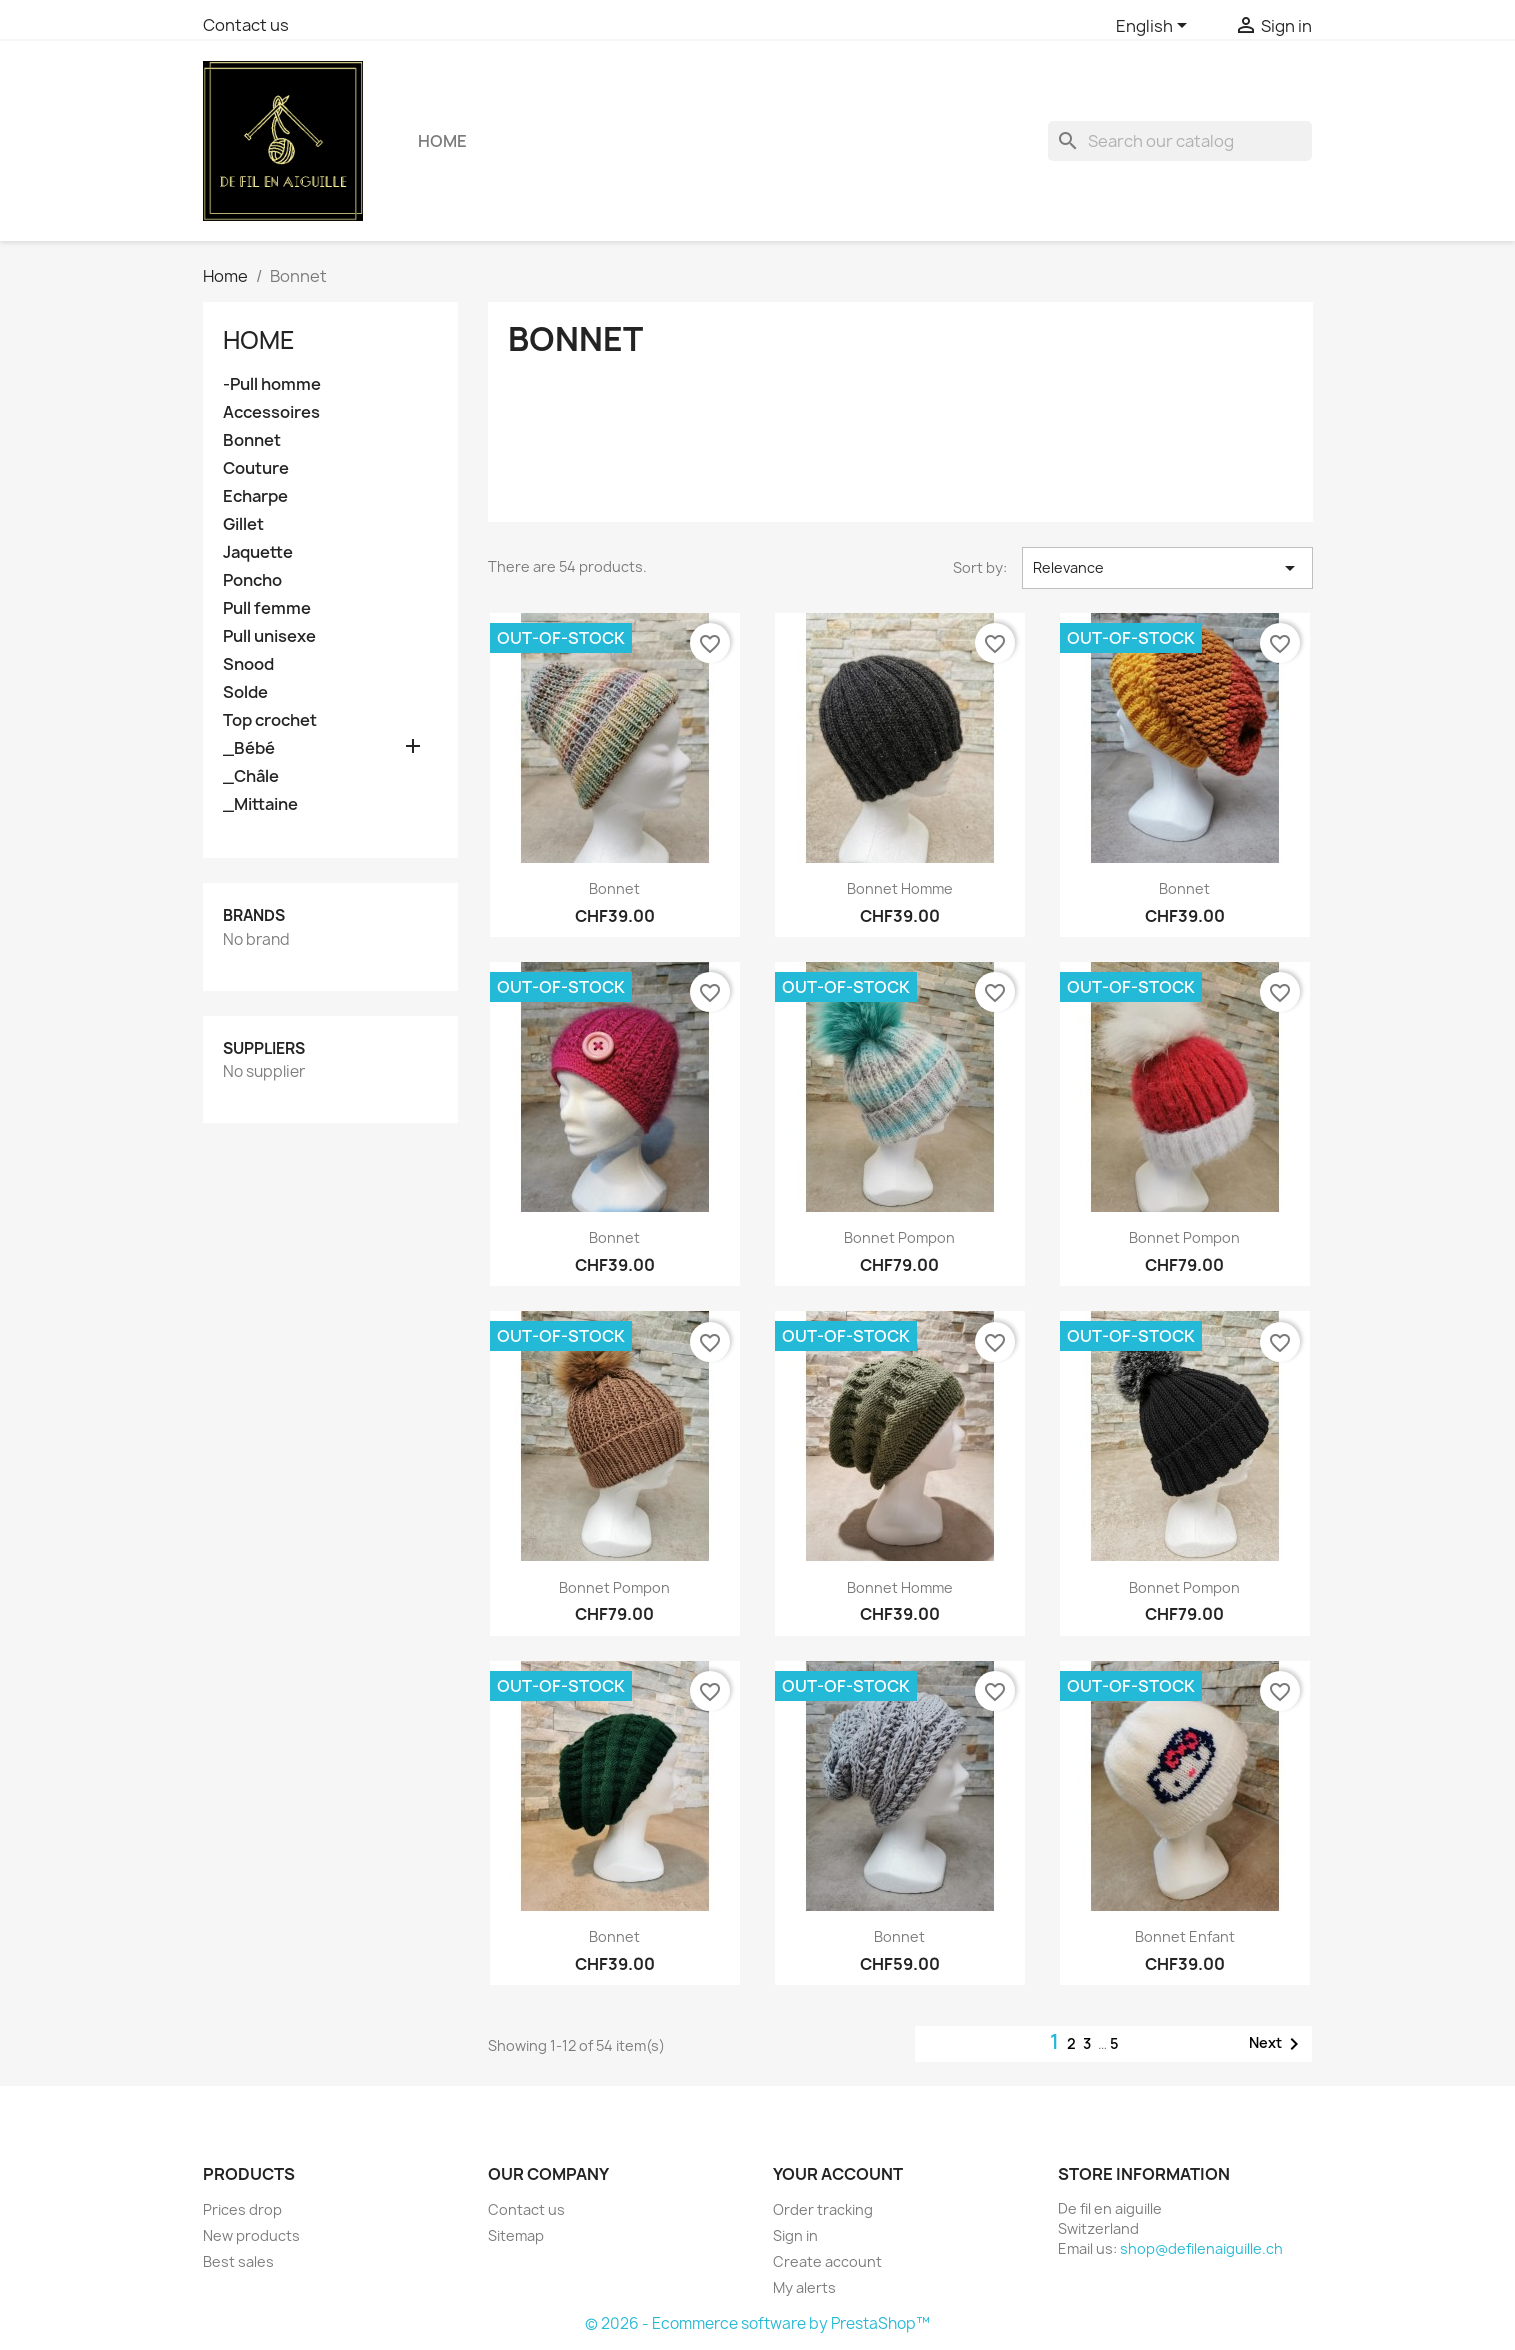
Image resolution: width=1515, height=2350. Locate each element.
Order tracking (823, 2209)
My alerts (804, 2287)
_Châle (251, 776)
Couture (256, 468)
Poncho (252, 580)
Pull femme (267, 608)
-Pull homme (272, 384)
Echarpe (255, 496)
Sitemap (516, 2235)
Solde (245, 692)
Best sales (238, 2261)
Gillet (243, 524)
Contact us (246, 25)
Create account (827, 2261)
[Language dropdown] (1155, 27)
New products (251, 2235)
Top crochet (270, 720)
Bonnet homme (900, 888)
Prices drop (242, 2209)
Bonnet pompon (899, 1237)
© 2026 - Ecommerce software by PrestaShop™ (757, 2323)
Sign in (795, 2235)
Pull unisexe (269, 636)
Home (442, 141)
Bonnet (252, 440)
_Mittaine (260, 804)
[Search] (1180, 141)
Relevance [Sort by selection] (1167, 568)
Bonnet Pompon (614, 1587)
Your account (838, 2174)
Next (1277, 2044)
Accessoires (271, 412)
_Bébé (249, 748)
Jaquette (258, 552)
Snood (248, 664)
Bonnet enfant (1185, 1936)
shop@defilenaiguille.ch (1201, 2248)
